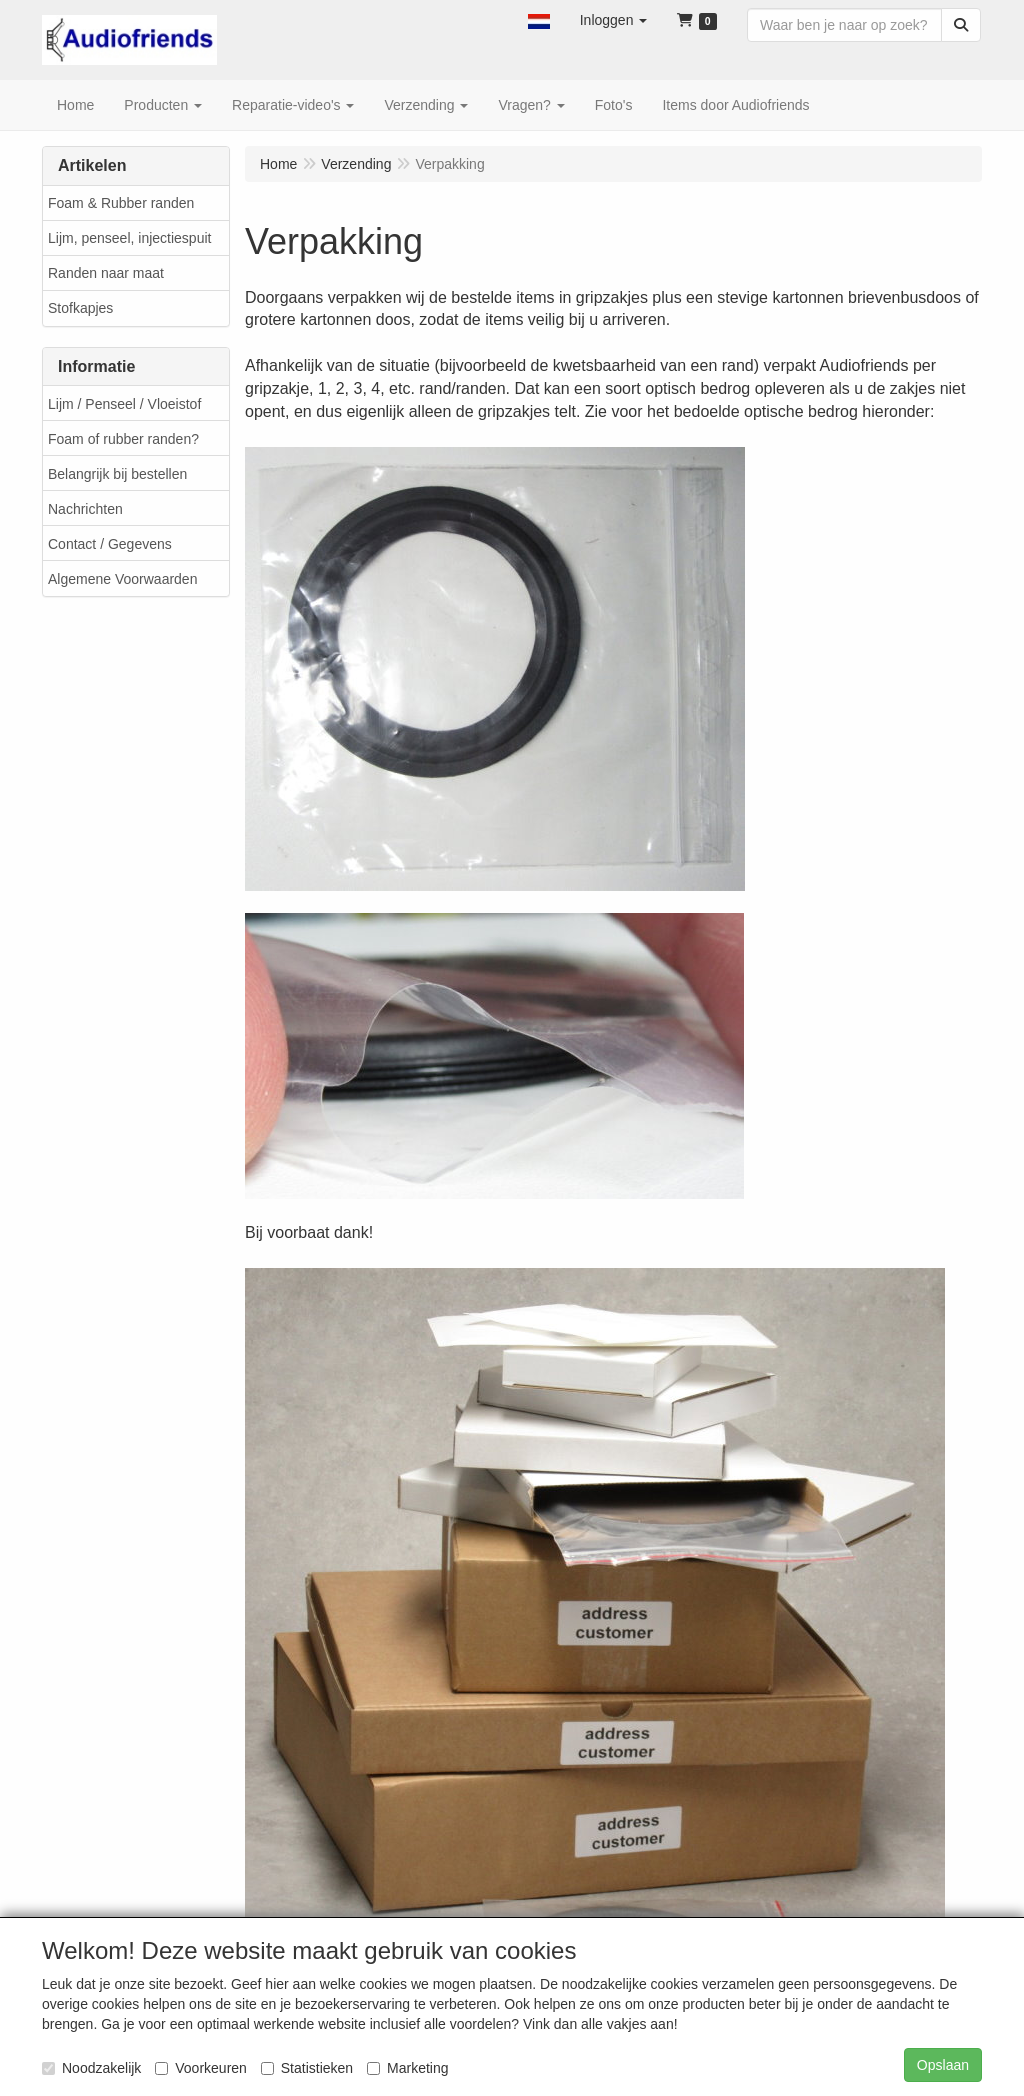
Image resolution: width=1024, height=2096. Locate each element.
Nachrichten (85, 509)
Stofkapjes (80, 308)
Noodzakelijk (91, 2068)
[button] (539, 20)
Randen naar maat (106, 273)
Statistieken (307, 2068)
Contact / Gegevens (110, 544)
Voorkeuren (201, 2068)
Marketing (407, 2068)
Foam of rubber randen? (123, 439)
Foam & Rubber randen (121, 203)
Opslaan (943, 2065)
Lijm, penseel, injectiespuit (129, 238)
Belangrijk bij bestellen (117, 474)
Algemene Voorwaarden (122, 579)
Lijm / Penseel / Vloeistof (124, 404)
